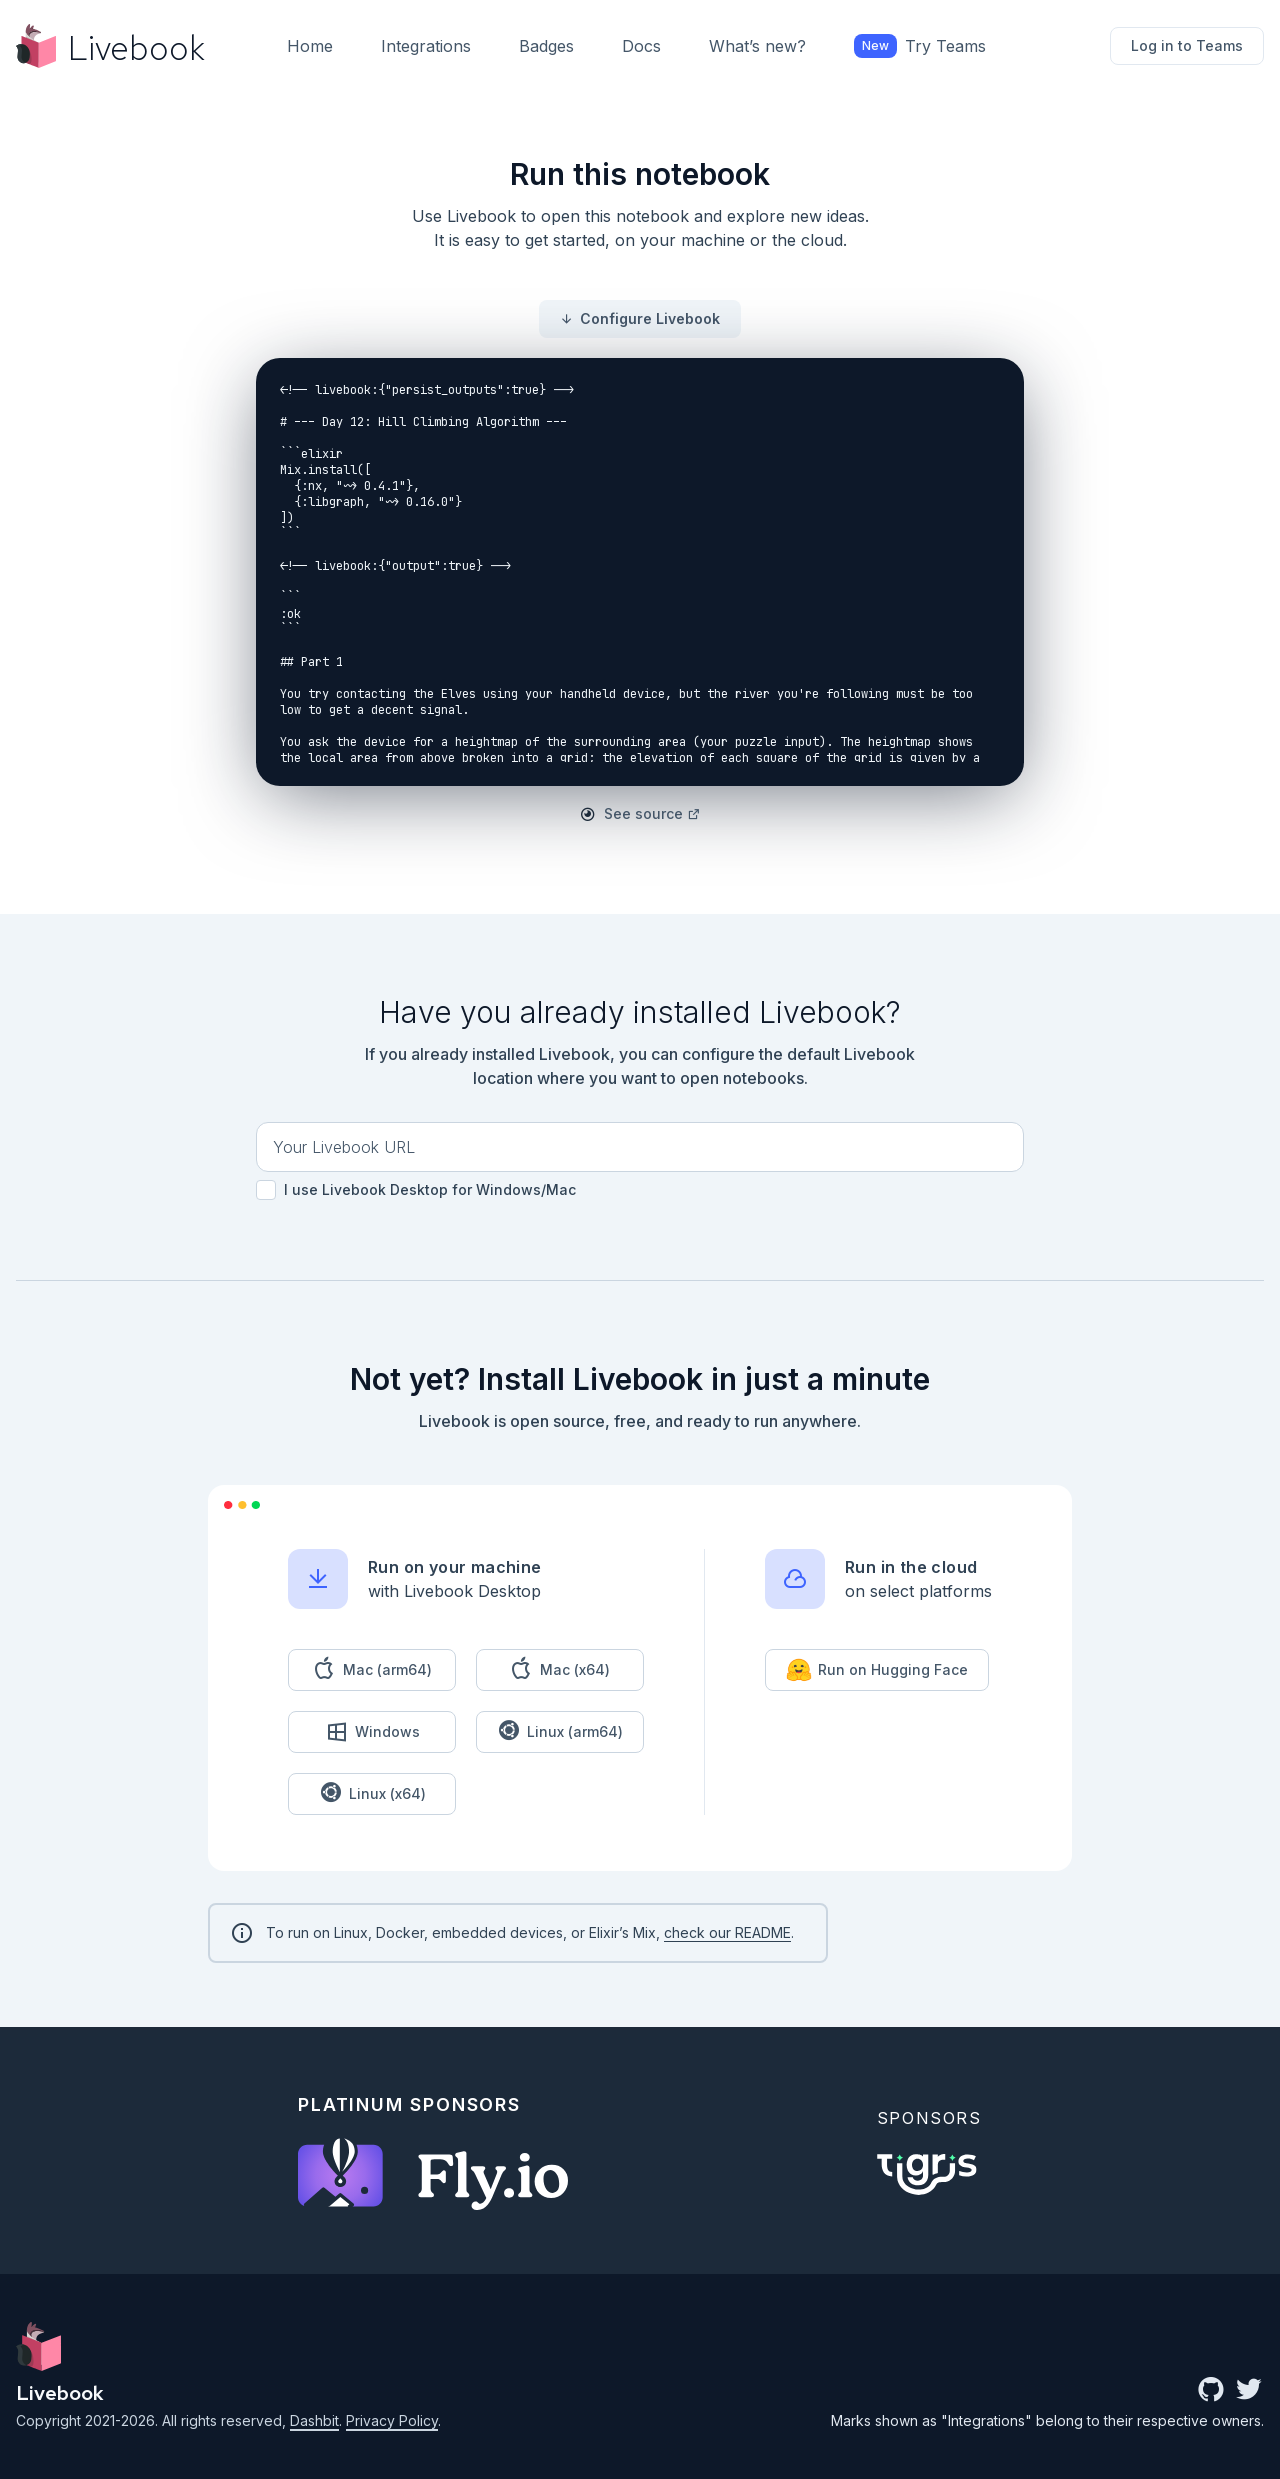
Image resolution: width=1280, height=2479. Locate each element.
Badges (546, 46)
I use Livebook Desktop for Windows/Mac (416, 1190)
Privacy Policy (392, 2420)
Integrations (426, 46)
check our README (727, 1932)
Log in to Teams (1187, 45)
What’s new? (757, 46)
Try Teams (920, 46)
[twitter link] (1249, 2391)
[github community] (1211, 2391)
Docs (641, 46)
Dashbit (314, 2420)
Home (310, 46)
